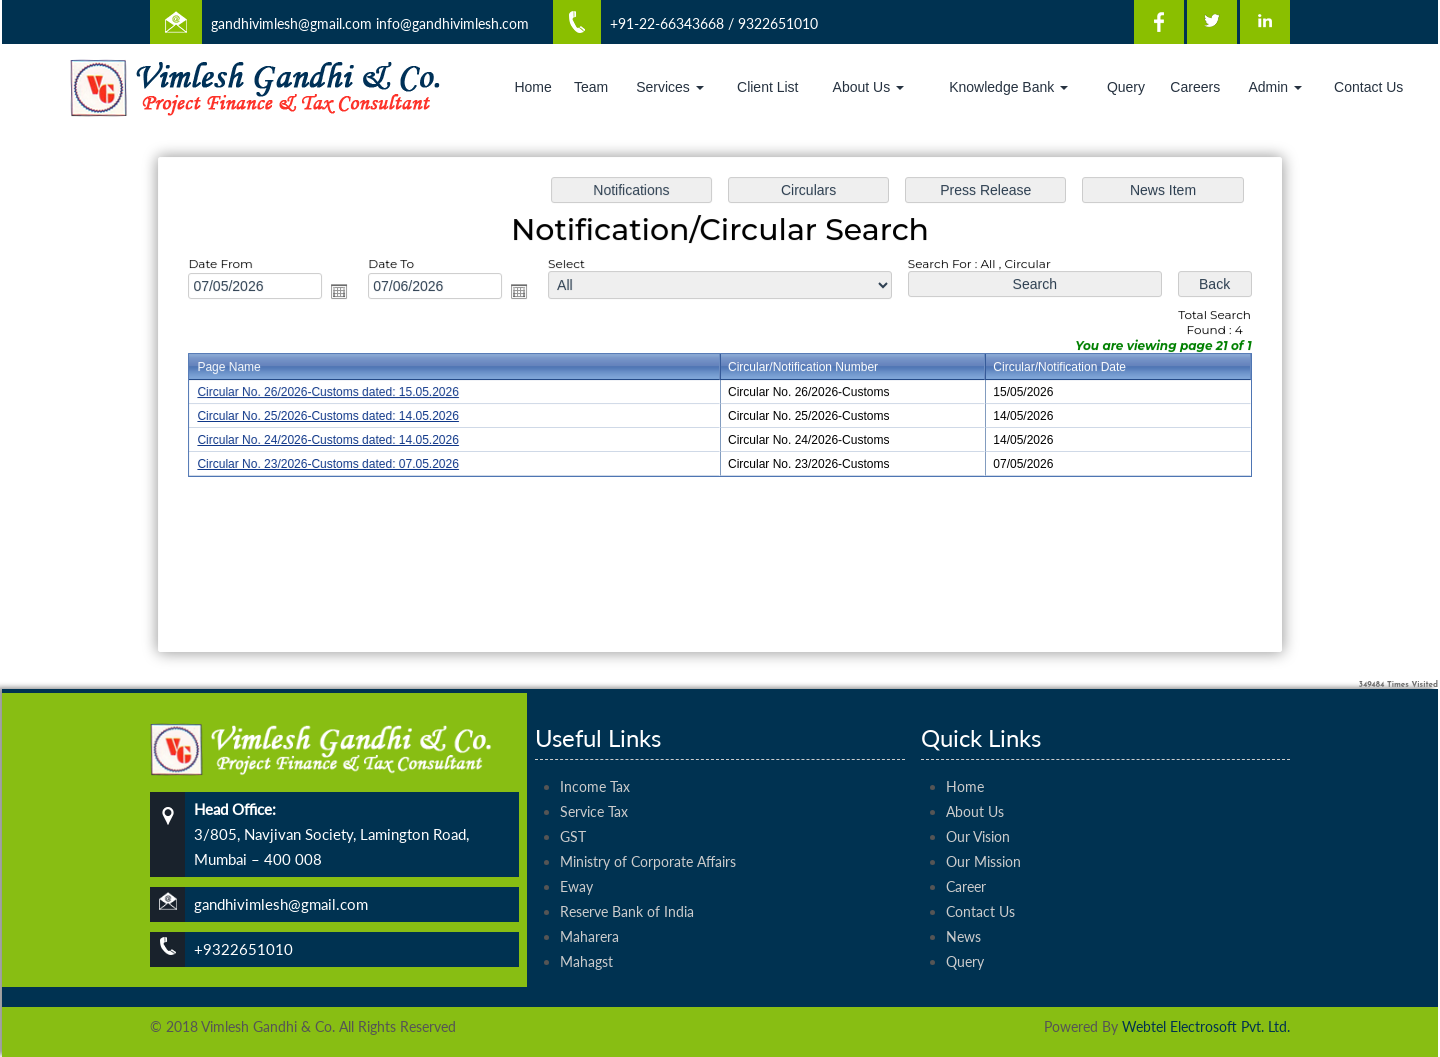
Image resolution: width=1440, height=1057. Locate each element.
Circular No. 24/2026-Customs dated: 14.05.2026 (336, 440)
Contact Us (1368, 87)
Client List (767, 87)
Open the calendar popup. (347, 293)
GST (573, 813)
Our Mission (983, 838)
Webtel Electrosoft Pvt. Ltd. (1206, 1026)
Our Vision (978, 813)
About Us (868, 87)
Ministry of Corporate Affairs (648, 838)
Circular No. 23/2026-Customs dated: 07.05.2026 (336, 463)
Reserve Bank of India (627, 888)
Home (532, 87)
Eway (576, 863)
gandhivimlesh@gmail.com (291, 23)
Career (966, 863)
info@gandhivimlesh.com (452, 23)
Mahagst (586, 938)
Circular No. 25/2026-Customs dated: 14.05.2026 (336, 416)
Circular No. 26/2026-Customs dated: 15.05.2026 (336, 393)
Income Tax (595, 763)
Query (1126, 87)
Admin (1275, 87)
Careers (1195, 87)
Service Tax (594, 788)
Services (670, 87)
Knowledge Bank (1008, 87)
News (963, 913)
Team (591, 87)
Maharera (589, 913)
